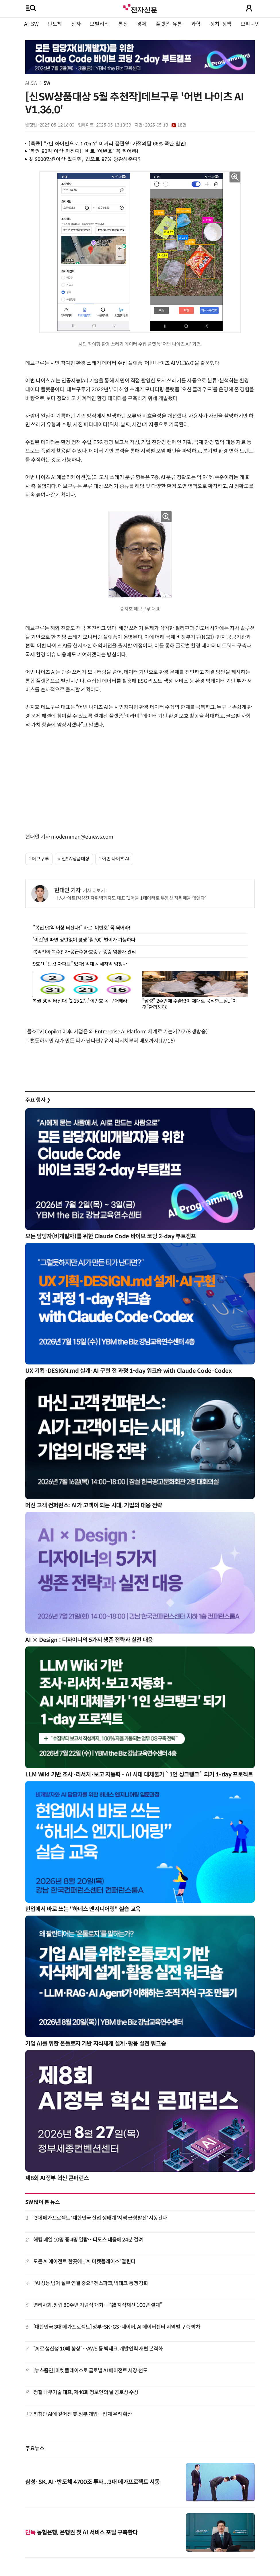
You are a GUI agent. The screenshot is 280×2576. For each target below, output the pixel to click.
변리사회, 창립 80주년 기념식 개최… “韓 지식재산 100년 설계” (97, 2305)
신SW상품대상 (75, 859)
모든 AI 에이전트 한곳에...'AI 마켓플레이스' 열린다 (84, 2261)
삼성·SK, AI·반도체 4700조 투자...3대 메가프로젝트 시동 (92, 2482)
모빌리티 (99, 24)
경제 (141, 24)
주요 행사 (37, 1100)
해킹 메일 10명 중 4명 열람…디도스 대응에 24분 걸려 (88, 2240)
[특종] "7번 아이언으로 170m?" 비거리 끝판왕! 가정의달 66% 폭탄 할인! (107, 143)
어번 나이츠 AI (115, 859)
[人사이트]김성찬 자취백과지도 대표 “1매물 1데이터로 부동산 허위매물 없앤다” (131, 898)
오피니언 (250, 24)
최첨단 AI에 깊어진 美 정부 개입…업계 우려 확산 (82, 2414)
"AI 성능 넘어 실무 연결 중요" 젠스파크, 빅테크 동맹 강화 (90, 2283)
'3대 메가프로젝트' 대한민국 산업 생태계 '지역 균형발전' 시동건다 (100, 2218)
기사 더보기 (95, 891)
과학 (196, 24)
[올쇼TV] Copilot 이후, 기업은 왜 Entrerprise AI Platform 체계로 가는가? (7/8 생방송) (116, 1032)
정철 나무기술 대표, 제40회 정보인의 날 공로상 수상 (86, 2392)
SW (47, 83)
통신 (123, 24)
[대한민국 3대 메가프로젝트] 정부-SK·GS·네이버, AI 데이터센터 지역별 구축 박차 (117, 2327)
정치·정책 (221, 24)
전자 (76, 24)
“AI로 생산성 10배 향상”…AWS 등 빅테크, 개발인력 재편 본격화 (98, 2349)
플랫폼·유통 (169, 24)
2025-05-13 (165, 125)
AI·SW (31, 24)
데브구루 (40, 859)
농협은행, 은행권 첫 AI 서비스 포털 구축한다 (81, 2532)
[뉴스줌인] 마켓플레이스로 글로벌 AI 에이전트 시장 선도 (90, 2370)
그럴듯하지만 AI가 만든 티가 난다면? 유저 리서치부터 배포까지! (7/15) (100, 1041)
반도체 (55, 24)
